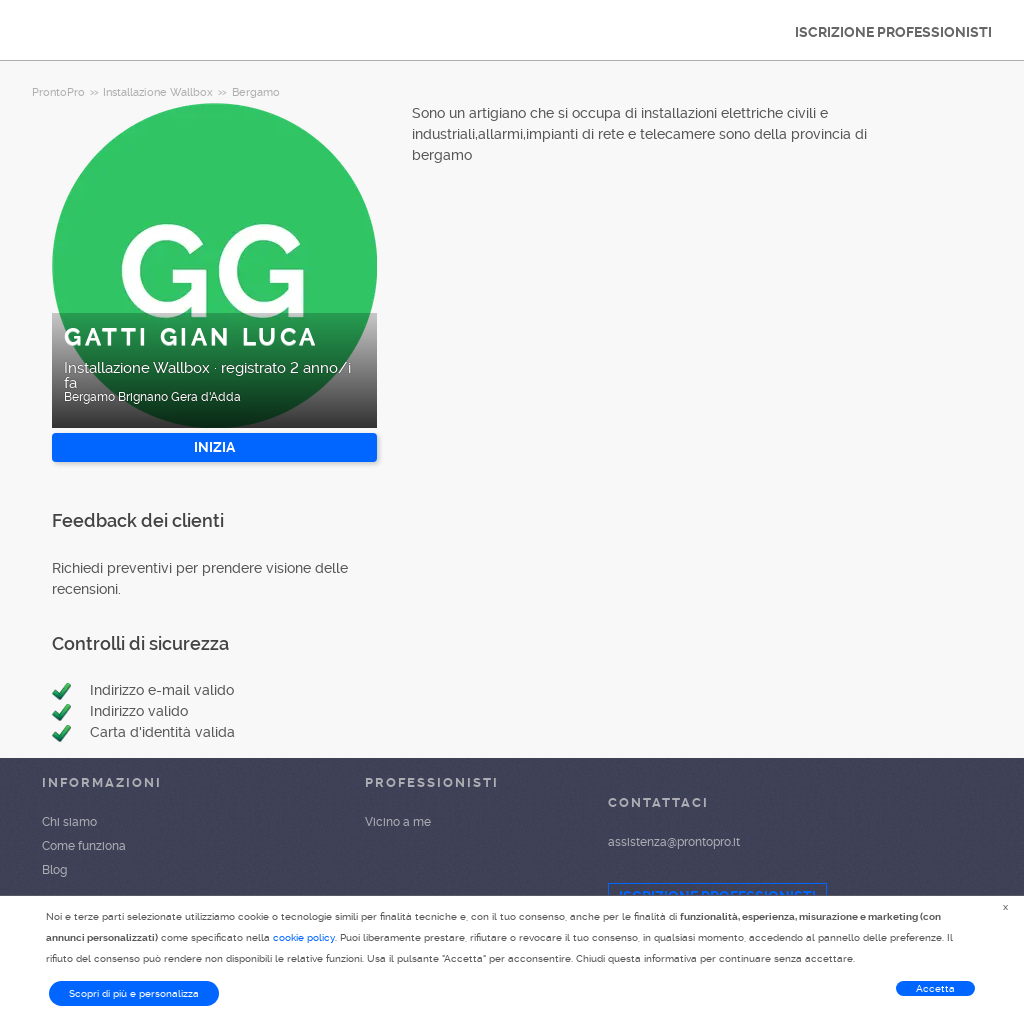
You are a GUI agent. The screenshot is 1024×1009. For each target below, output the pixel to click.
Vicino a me (398, 822)
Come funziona (84, 846)
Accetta (935, 988)
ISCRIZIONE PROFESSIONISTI (893, 32)
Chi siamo (69, 822)
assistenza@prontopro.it (674, 842)
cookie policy (304, 937)
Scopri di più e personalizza (134, 993)
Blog (54, 870)
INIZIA (214, 447)
